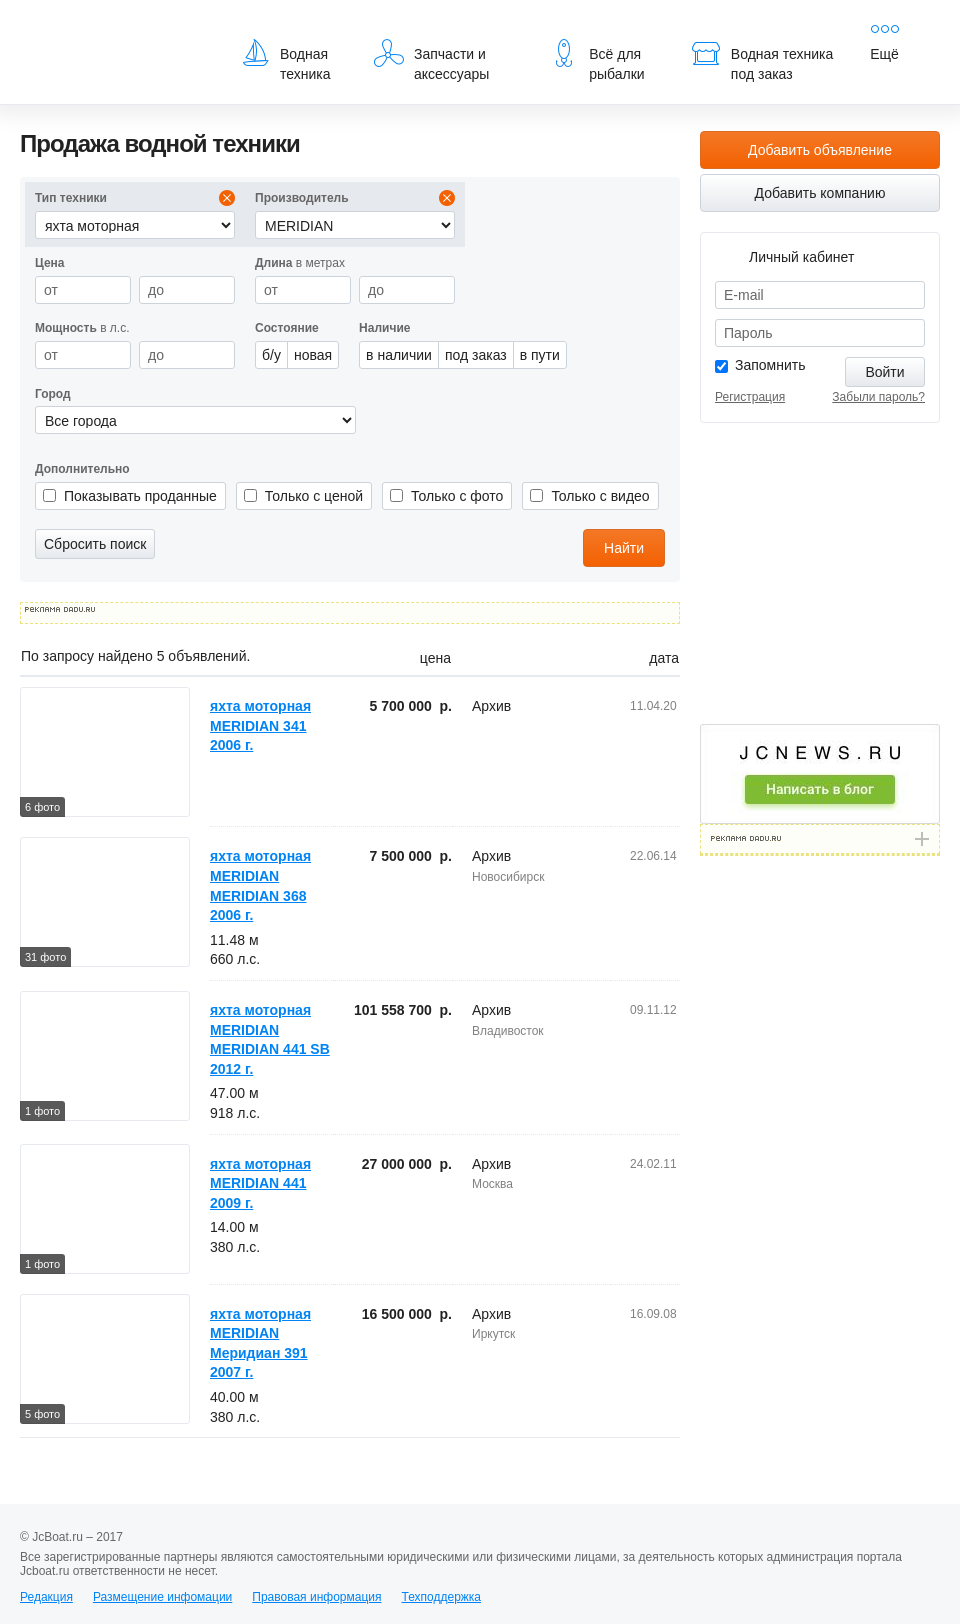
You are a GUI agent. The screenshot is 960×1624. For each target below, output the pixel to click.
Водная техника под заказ (762, 60)
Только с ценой (314, 496)
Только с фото (457, 496)
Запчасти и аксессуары (431, 60)
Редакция (46, 1597)
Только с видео (600, 496)
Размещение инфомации (162, 1597)
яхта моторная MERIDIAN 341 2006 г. (260, 725)
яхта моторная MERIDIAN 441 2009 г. (260, 1183)
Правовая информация (316, 1597)
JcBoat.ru (116, 30)
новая (313, 355)
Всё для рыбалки (596, 60)
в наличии (399, 355)
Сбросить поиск (95, 544)
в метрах (300, 263)
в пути (540, 355)
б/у (271, 355)
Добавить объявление (820, 150)
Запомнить (770, 365)
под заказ (476, 355)
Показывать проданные (140, 496)
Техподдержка (441, 1597)
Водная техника (285, 60)
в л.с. (82, 328)
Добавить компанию (820, 193)
